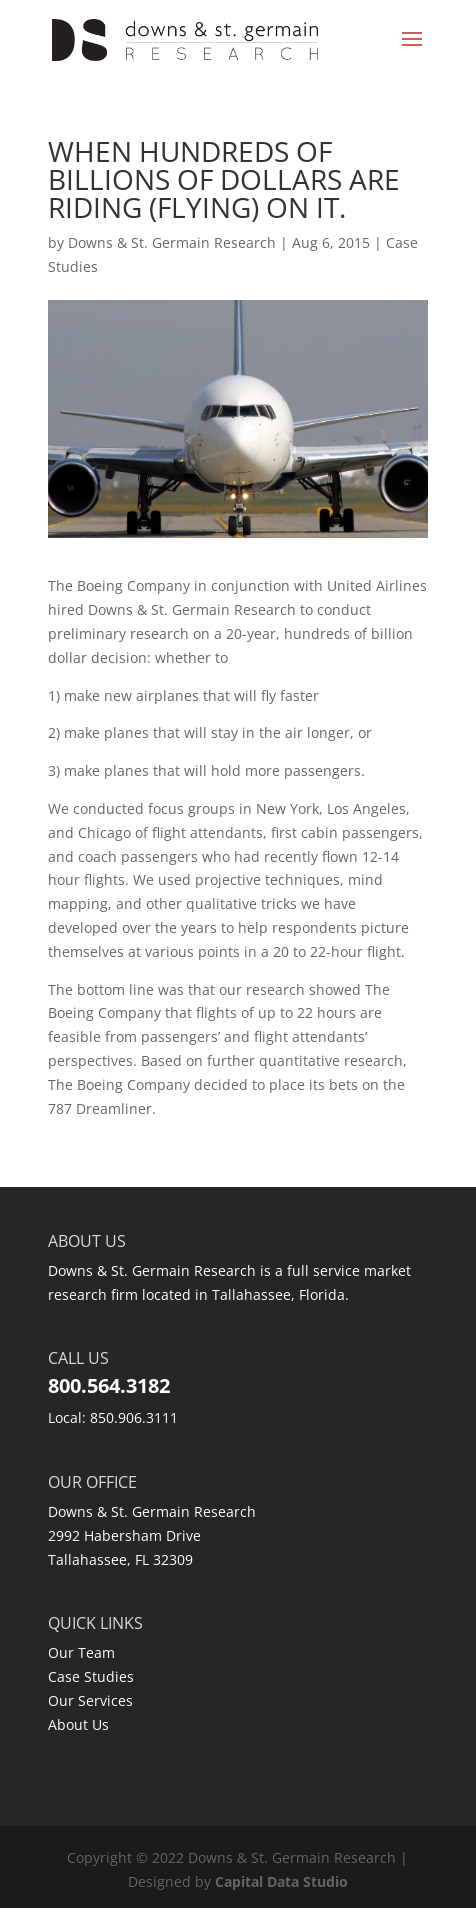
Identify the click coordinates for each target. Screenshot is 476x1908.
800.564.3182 (109, 1385)
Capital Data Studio (281, 1881)
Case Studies (91, 1676)
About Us (78, 1724)
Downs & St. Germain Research (172, 242)
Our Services (90, 1700)
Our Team (81, 1652)
